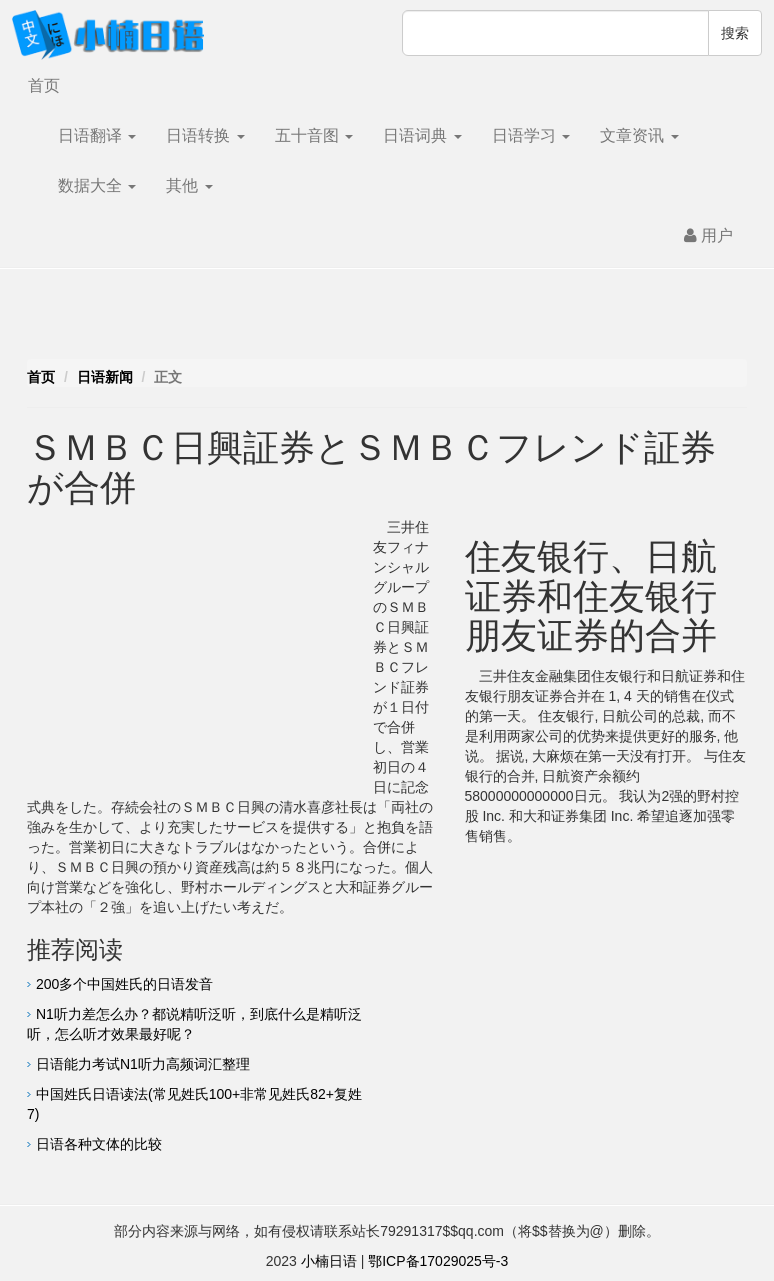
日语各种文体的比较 (99, 1144)
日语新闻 (105, 377)
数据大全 (97, 185)
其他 (189, 185)
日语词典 (422, 135)
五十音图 (314, 135)
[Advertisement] (387, 319)
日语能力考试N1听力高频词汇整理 (143, 1064)
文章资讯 (639, 135)
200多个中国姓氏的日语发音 (124, 984)
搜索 (735, 33)
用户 (708, 235)
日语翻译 (97, 135)
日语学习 (531, 135)
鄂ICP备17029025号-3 (438, 1261)
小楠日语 (329, 1261)
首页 (44, 85)
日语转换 (205, 135)
